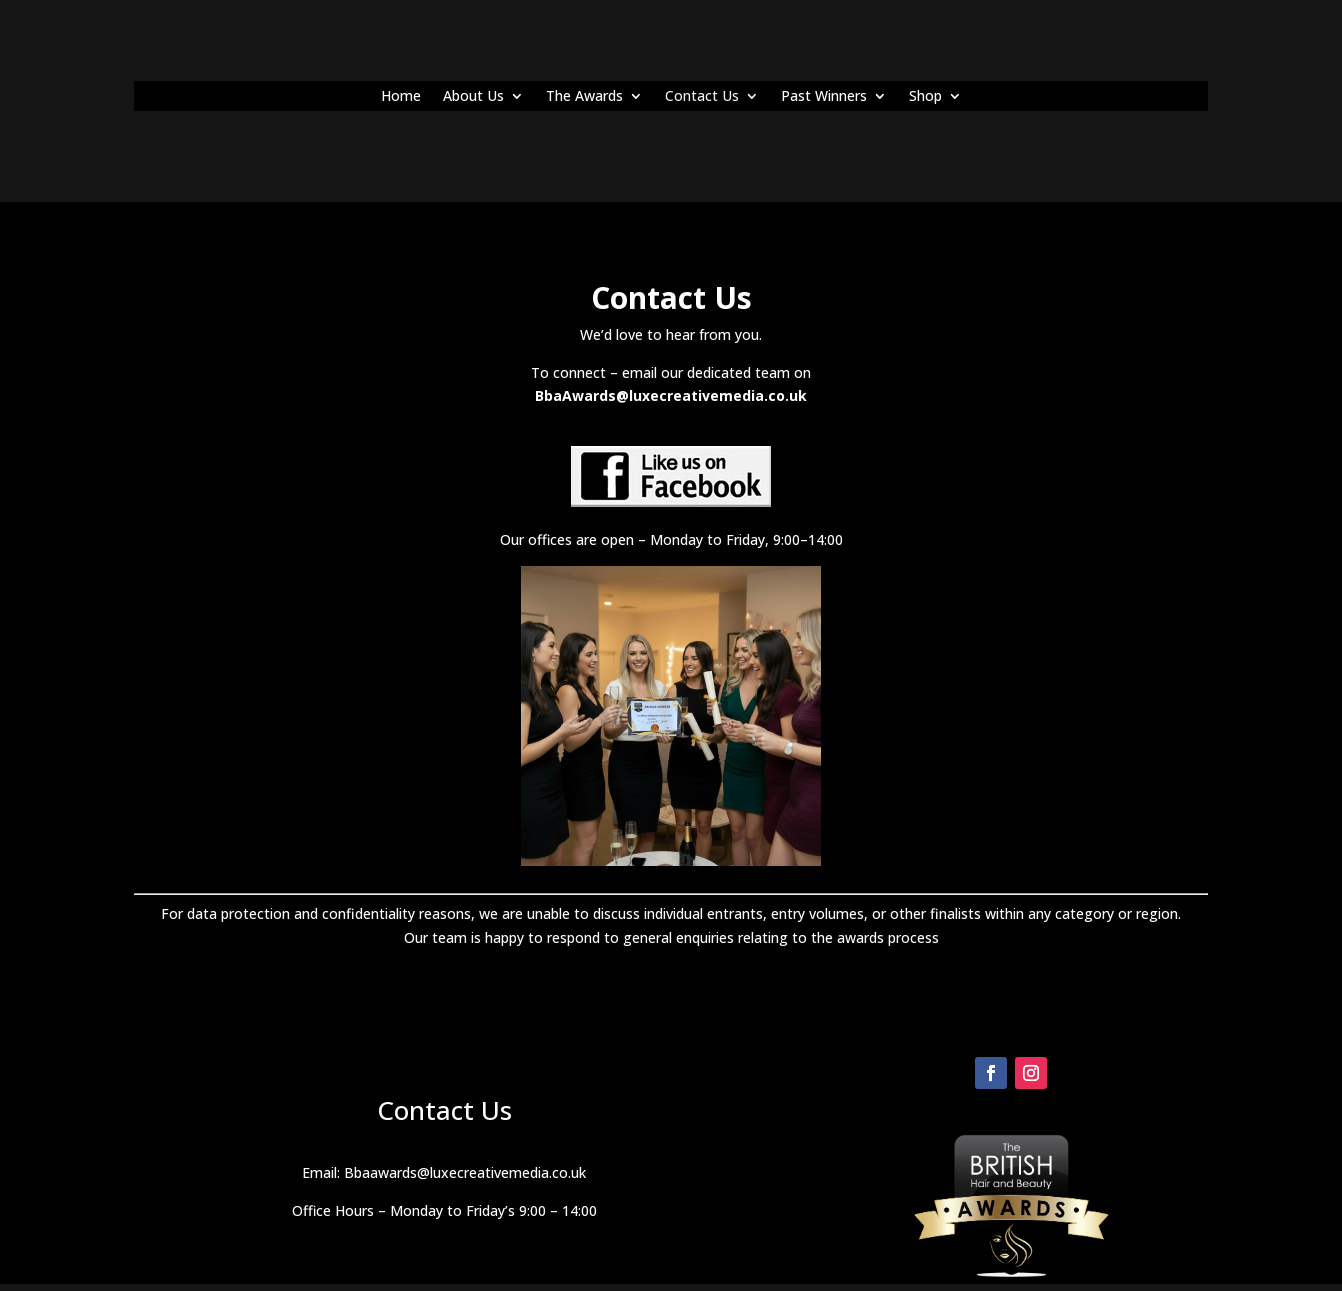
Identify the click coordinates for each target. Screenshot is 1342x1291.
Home (401, 97)
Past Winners (824, 97)
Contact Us (702, 97)
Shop (925, 97)
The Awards (584, 97)
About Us (473, 97)
